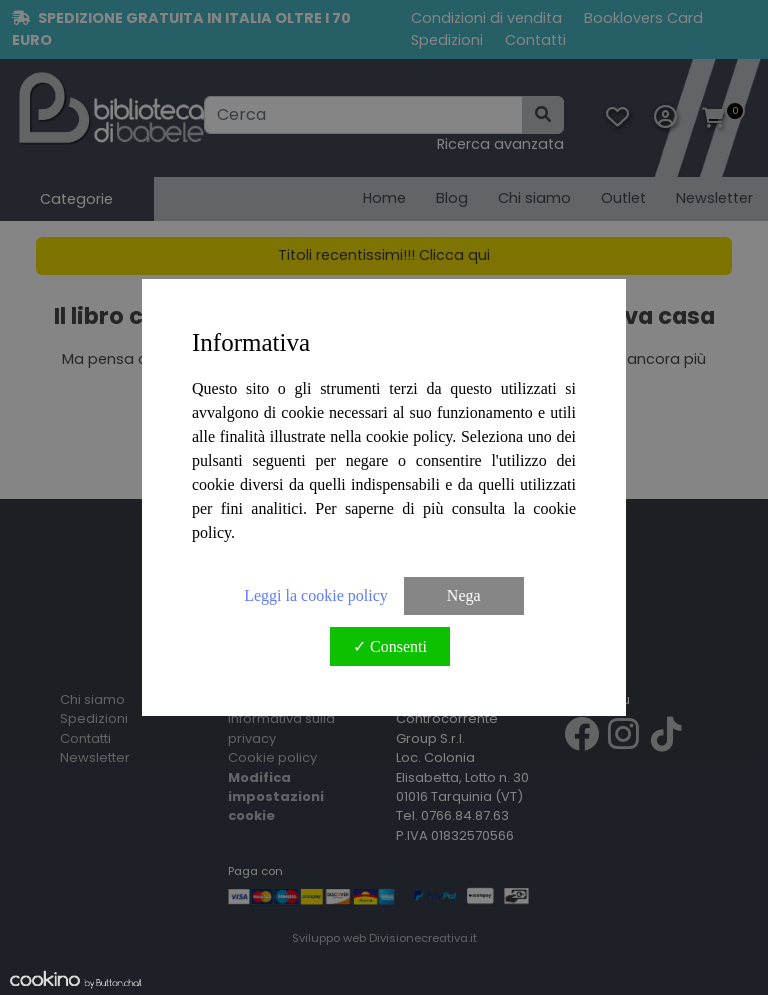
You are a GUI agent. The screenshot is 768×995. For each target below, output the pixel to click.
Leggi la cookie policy (316, 595)
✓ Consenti (390, 646)
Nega (464, 595)
